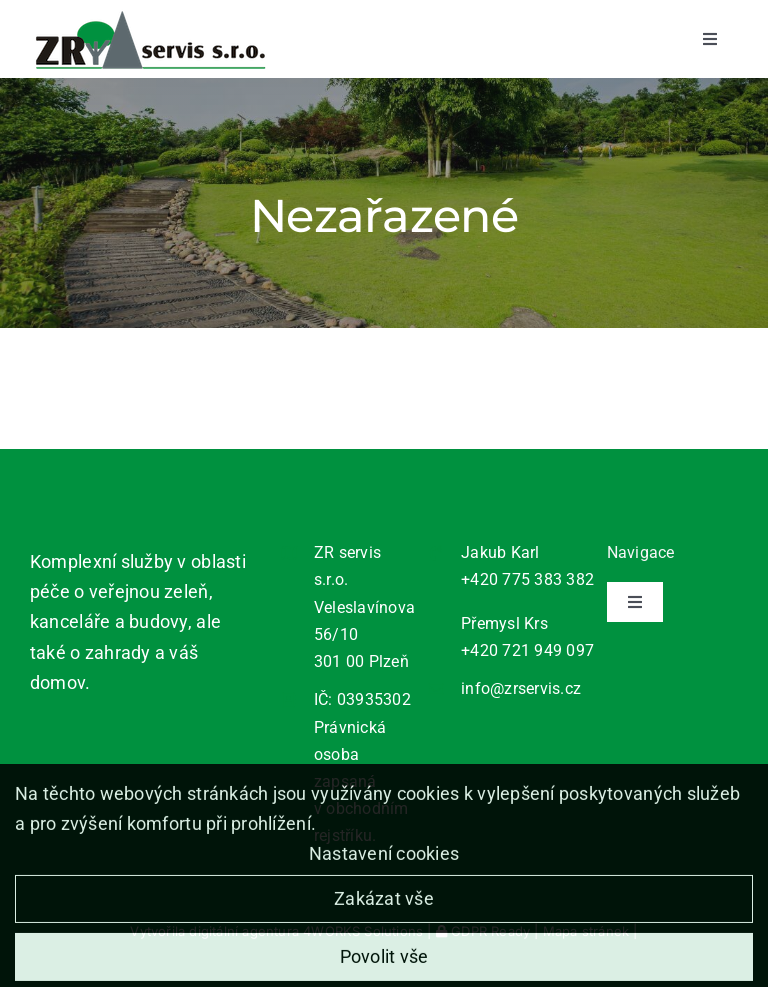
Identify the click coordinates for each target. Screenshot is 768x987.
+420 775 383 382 (527, 579)
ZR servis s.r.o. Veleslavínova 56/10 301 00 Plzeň (364, 607)
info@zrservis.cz (521, 688)
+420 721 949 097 (527, 650)
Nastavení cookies (384, 861)
